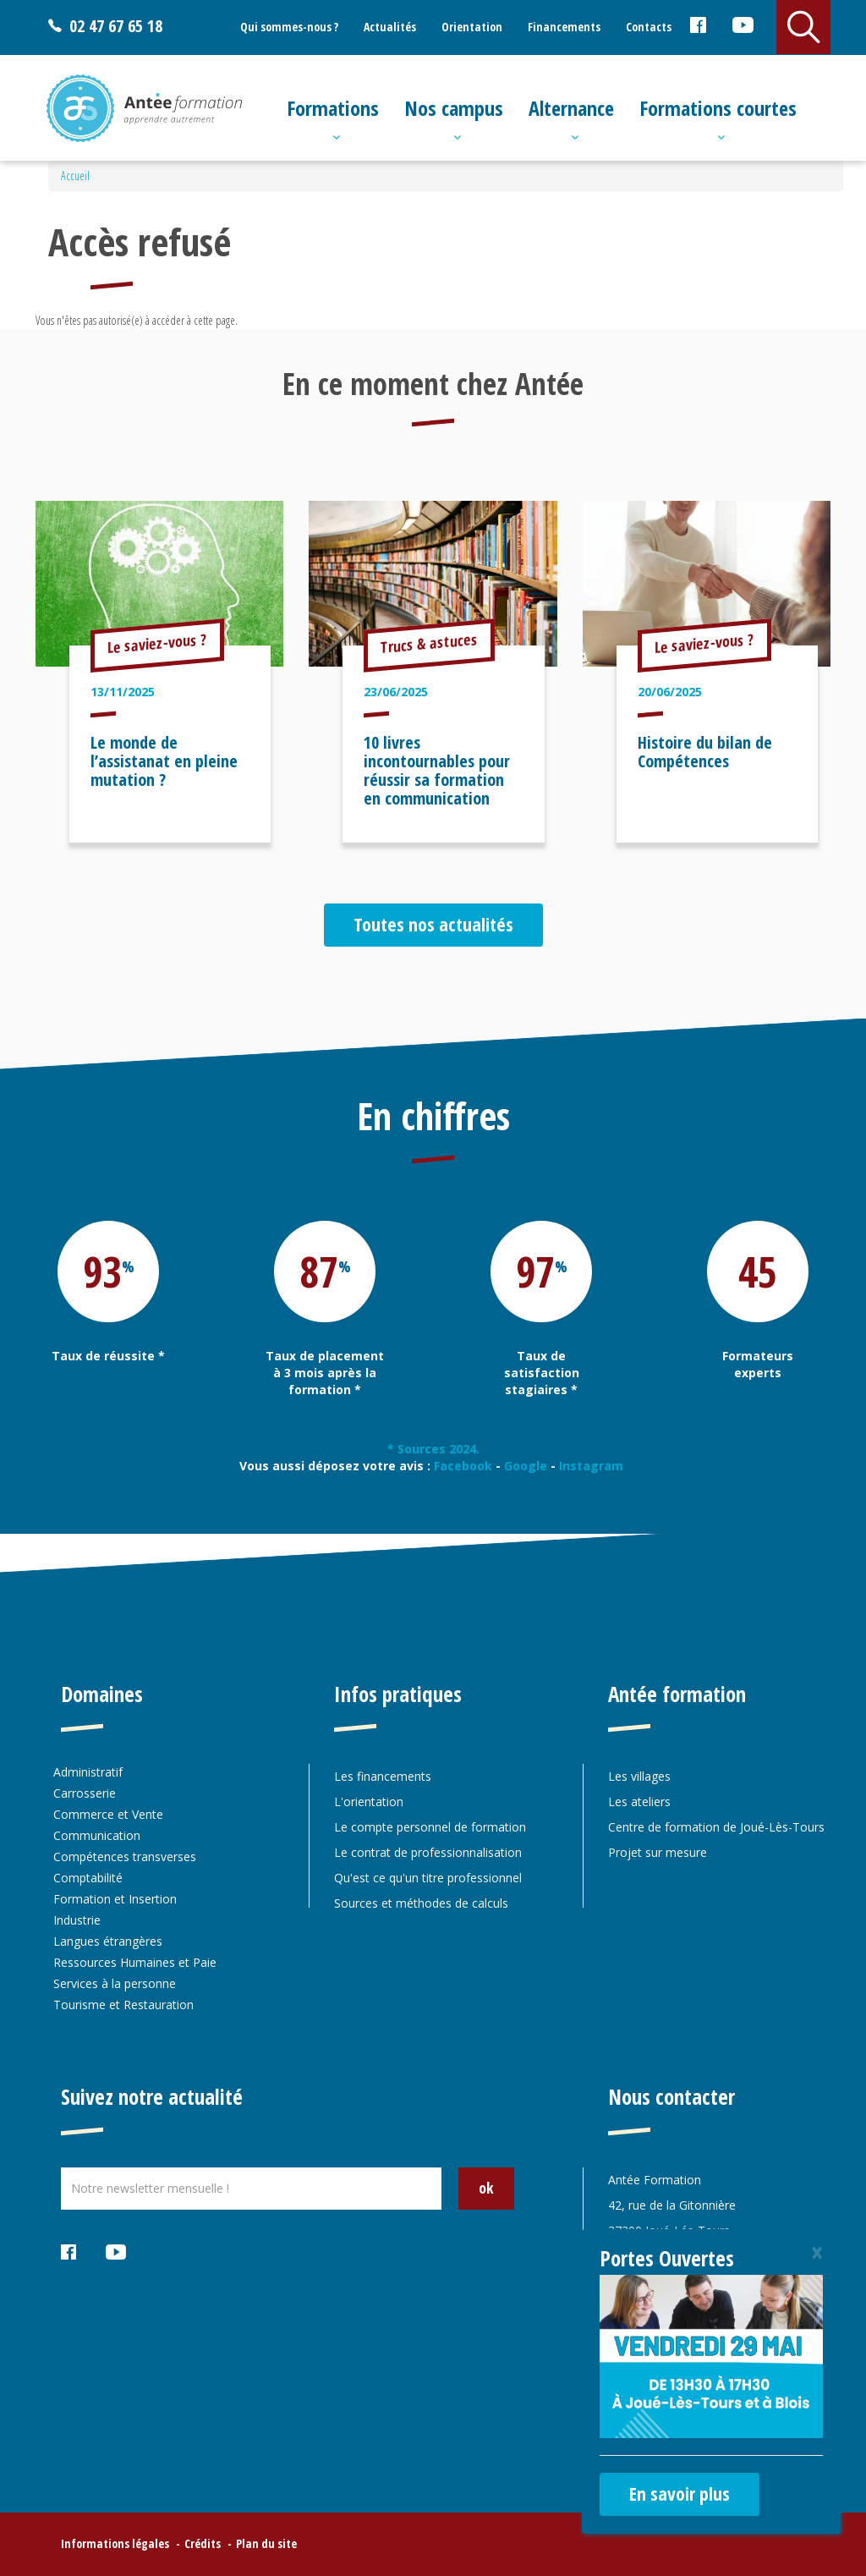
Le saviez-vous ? (157, 643)
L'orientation (368, 1801)
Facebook (697, 28)
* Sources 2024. (433, 1449)
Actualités (390, 27)
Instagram (593, 1466)
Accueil (75, 176)
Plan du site (266, 2543)
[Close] (817, 2252)
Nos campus (453, 108)
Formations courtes (718, 108)
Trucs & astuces (429, 643)
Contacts (648, 27)
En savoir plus (679, 2493)
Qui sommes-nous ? (289, 27)
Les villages (639, 1776)
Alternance (571, 108)
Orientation (471, 27)
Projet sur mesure (657, 1852)
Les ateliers (639, 1801)
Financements (564, 27)
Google (525, 1466)
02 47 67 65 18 (115, 25)
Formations (333, 108)
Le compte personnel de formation (430, 1827)
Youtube (742, 28)
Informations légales (115, 2543)
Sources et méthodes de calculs (421, 1903)
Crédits (202, 2543)
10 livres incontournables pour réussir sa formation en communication (437, 770)
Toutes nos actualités (433, 923)
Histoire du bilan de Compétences (705, 751)
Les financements (382, 1776)
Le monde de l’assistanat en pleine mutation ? (164, 761)
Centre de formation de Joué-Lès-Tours (716, 1827)
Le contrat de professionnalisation (428, 1852)
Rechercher (803, 27)
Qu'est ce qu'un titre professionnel (428, 1878)
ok (486, 2188)
